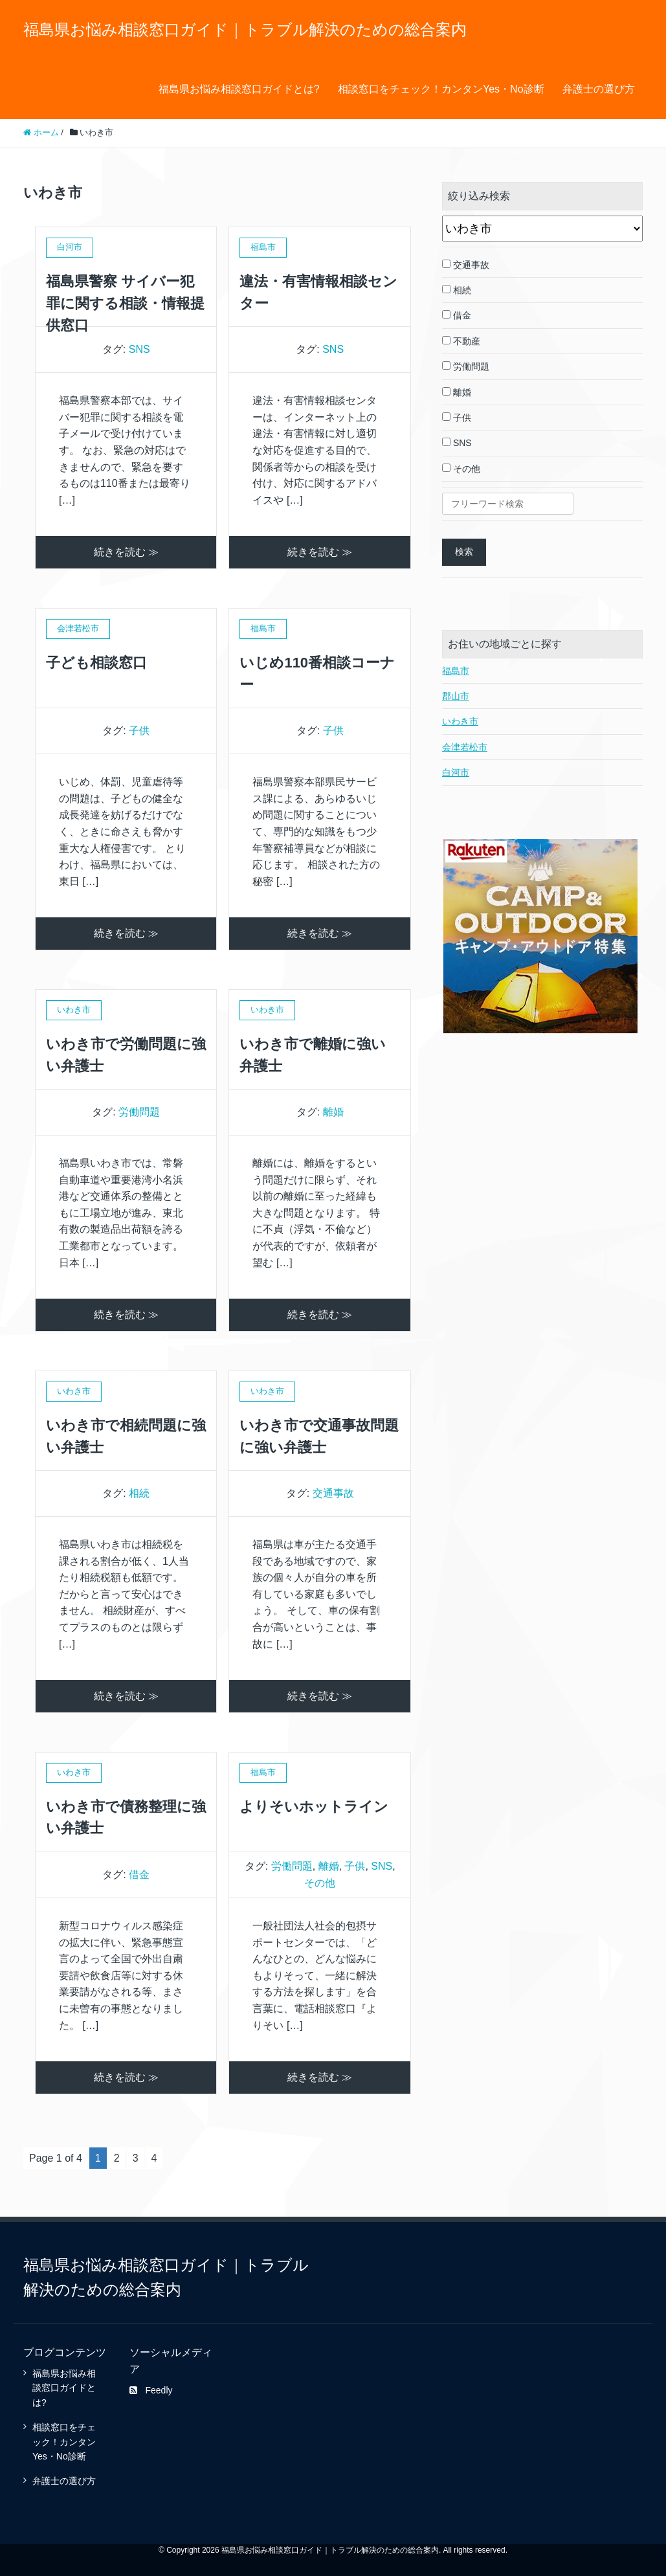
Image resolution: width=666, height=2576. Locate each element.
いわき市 (460, 721)
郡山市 (455, 696)
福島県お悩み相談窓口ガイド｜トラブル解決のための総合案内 (245, 29)
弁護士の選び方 (598, 89)
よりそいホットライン (313, 1806)
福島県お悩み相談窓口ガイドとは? (239, 89)
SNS (139, 349)
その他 (319, 1882)
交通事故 (333, 1493)
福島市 (455, 671)
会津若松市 (464, 747)
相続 (139, 1493)
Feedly (150, 2390)
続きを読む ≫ (126, 551)
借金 (139, 1874)
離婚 (333, 1111)
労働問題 (139, 1111)
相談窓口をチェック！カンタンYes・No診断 (441, 89)
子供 (139, 730)
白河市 (455, 772)
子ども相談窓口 (96, 663)
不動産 (461, 341)
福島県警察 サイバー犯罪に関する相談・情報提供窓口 (125, 302)
